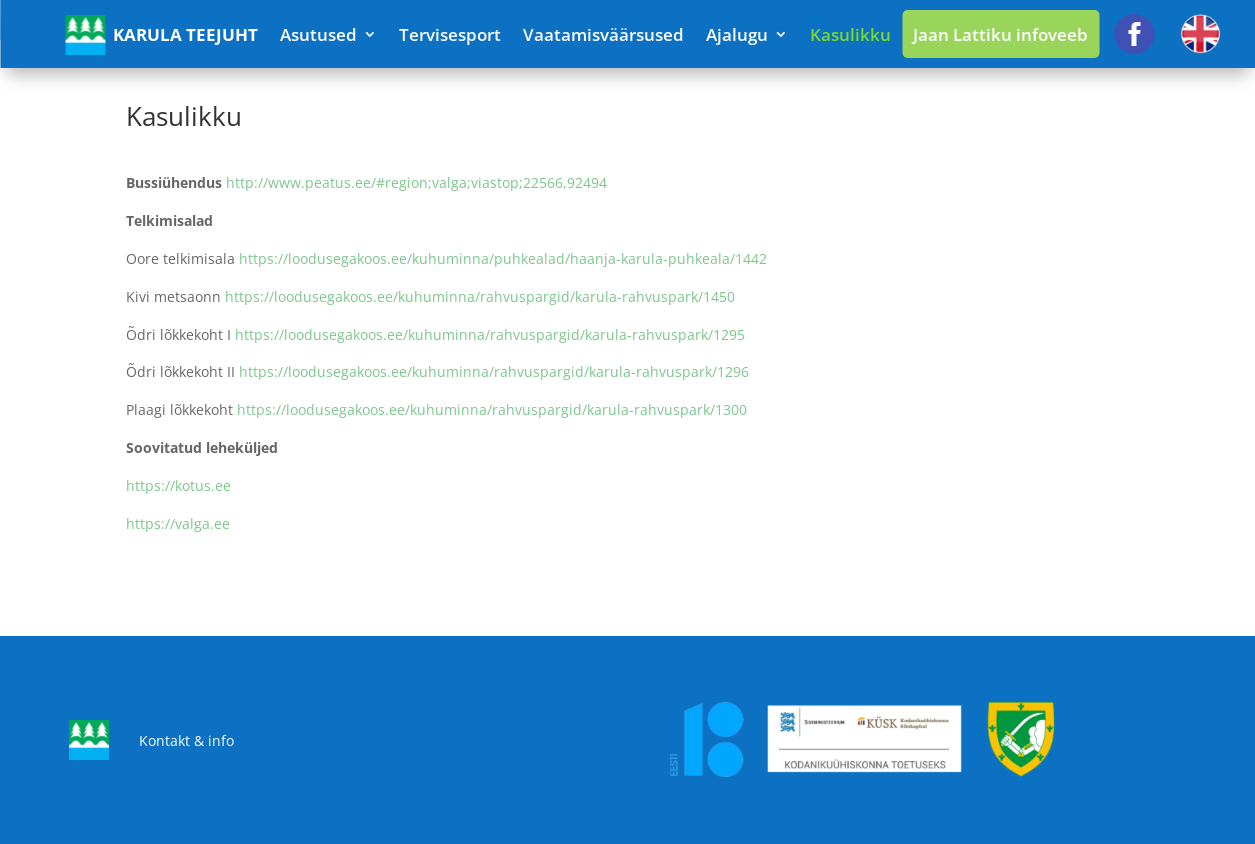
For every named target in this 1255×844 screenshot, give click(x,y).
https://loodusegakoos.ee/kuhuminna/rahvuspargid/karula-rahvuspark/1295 (490, 334)
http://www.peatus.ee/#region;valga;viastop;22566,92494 (416, 182)
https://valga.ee (178, 523)
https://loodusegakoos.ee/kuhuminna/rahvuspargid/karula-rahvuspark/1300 (492, 409)
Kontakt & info (186, 740)
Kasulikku (850, 34)
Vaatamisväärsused (603, 34)
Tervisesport (450, 34)
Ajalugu (737, 34)
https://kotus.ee (178, 485)
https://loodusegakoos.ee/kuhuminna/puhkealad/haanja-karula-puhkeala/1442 (503, 258)
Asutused (318, 34)
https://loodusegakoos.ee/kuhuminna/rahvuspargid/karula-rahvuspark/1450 (480, 296)
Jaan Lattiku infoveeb (1000, 34)
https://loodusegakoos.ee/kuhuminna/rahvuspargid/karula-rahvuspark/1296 (494, 371)
